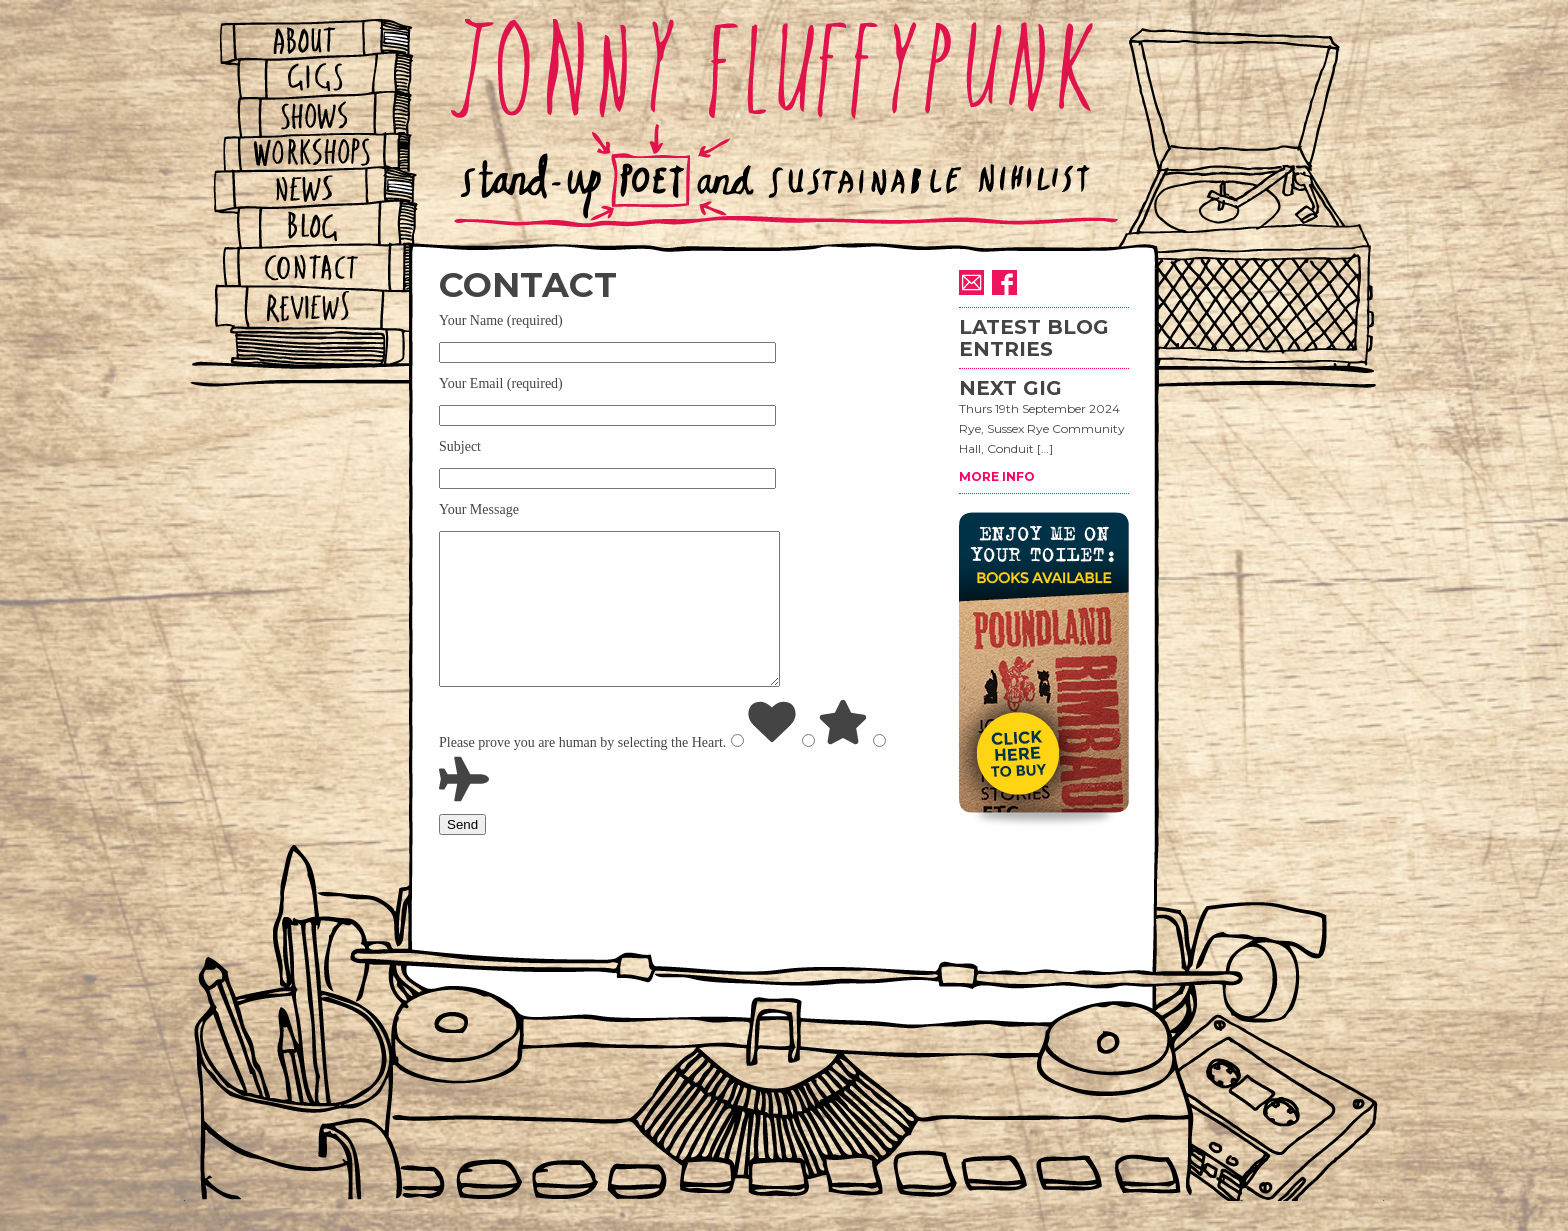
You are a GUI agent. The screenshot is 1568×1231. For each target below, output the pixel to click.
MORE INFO (997, 476)
